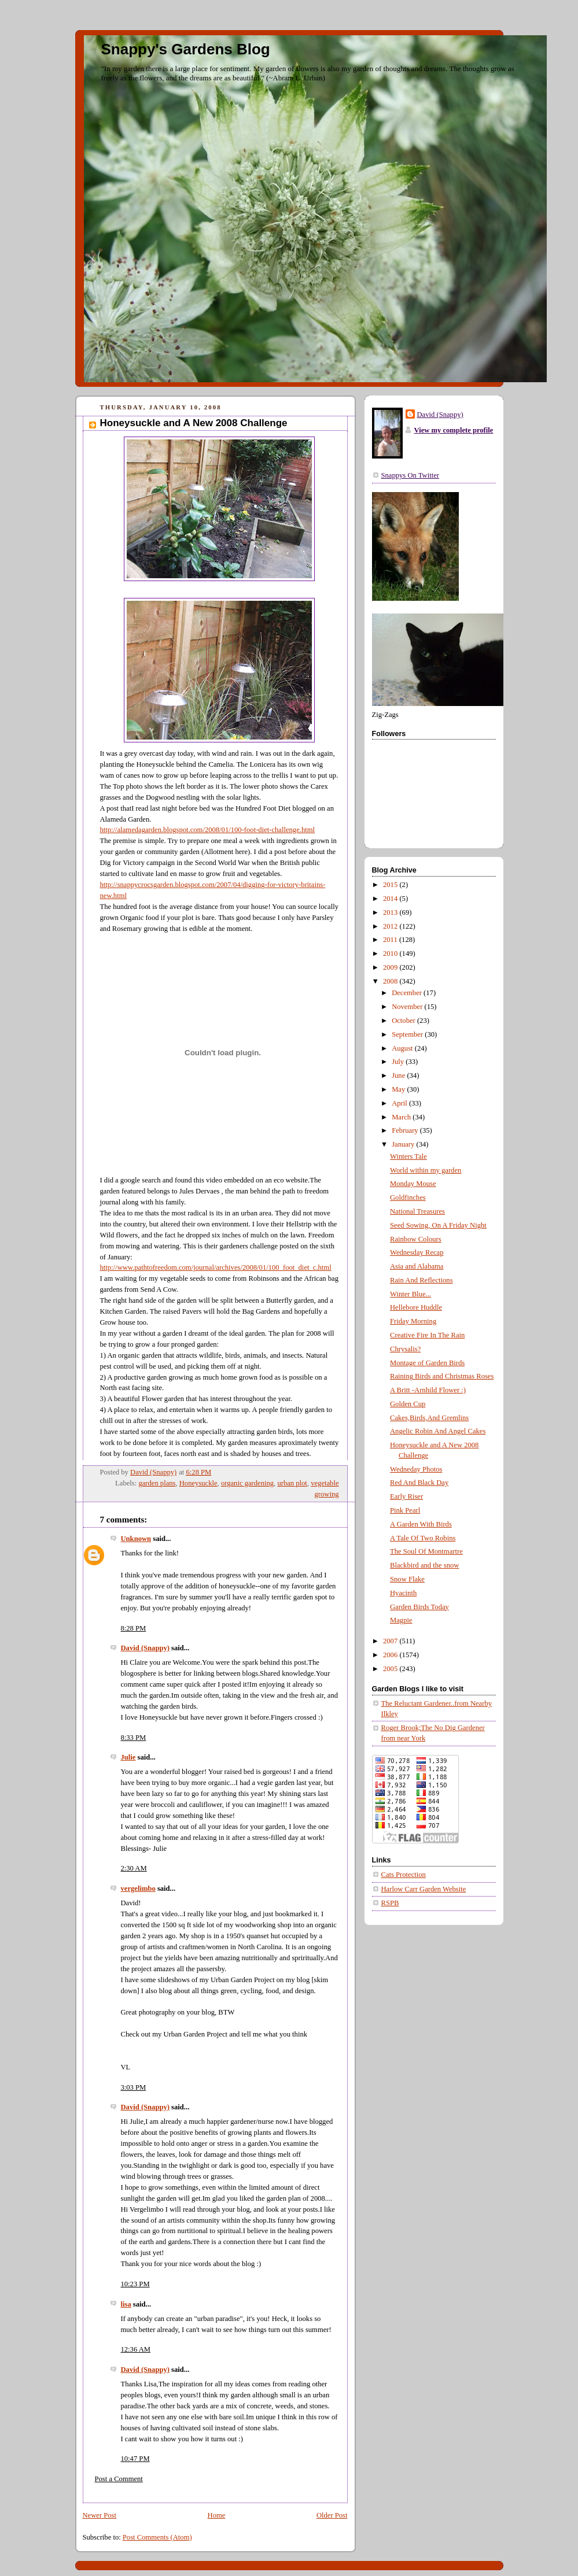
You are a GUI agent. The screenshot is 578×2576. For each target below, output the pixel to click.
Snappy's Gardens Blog (185, 49)
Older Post (332, 2515)
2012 (391, 926)
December (408, 993)
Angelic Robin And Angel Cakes (437, 1431)
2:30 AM (134, 1868)
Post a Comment (119, 2479)
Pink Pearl (405, 1510)
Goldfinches (408, 1197)
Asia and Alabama (416, 1266)
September (408, 1034)
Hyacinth (403, 1593)
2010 (391, 953)
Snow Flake (407, 1579)
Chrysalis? (405, 1349)
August (403, 1048)
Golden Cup (407, 1404)
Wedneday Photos (416, 1469)
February (406, 1130)
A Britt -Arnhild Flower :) (428, 1390)
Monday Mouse (413, 1184)
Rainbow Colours (415, 1239)
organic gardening (247, 1483)
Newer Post (100, 2515)
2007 (391, 1641)
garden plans (156, 1483)
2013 (391, 912)
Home (217, 2515)
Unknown (136, 1539)
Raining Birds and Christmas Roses (442, 1376)
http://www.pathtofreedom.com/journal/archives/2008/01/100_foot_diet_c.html (216, 1267)
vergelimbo (138, 1888)
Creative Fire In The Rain (427, 1335)
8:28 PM (133, 1628)
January (404, 1144)
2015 (391, 885)
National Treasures (417, 1211)
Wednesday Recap (416, 1252)
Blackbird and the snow (424, 1565)
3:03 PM (133, 2087)
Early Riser (406, 1496)
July (399, 1062)
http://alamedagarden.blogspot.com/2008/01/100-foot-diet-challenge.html (207, 830)
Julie (128, 1757)
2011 (391, 940)
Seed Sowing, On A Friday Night (438, 1225)
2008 (391, 981)
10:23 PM (135, 2284)
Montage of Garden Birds (427, 1363)
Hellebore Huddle (416, 1307)
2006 (391, 1655)
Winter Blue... (410, 1294)
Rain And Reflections (421, 1280)
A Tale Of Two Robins (422, 1538)
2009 (391, 967)
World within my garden (425, 1170)
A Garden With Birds (421, 1524)
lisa (126, 2304)
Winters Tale (408, 1156)
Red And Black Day (419, 1483)
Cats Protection (403, 1875)
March (402, 1117)
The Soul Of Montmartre (426, 1551)
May (399, 1089)
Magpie (401, 1620)
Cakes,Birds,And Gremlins (429, 1418)
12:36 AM (136, 2349)
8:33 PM (133, 1738)
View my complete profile (454, 430)
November (408, 1007)
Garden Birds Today (419, 1607)
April (400, 1103)
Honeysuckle (198, 1483)
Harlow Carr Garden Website (423, 1889)
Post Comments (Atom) (157, 2537)
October (404, 1021)
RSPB (390, 1903)
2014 (391, 899)
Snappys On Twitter (410, 475)
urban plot (292, 1483)
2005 (391, 1669)
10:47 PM (135, 2459)
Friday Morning (413, 1321)
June (399, 1075)
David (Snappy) (145, 1648)
